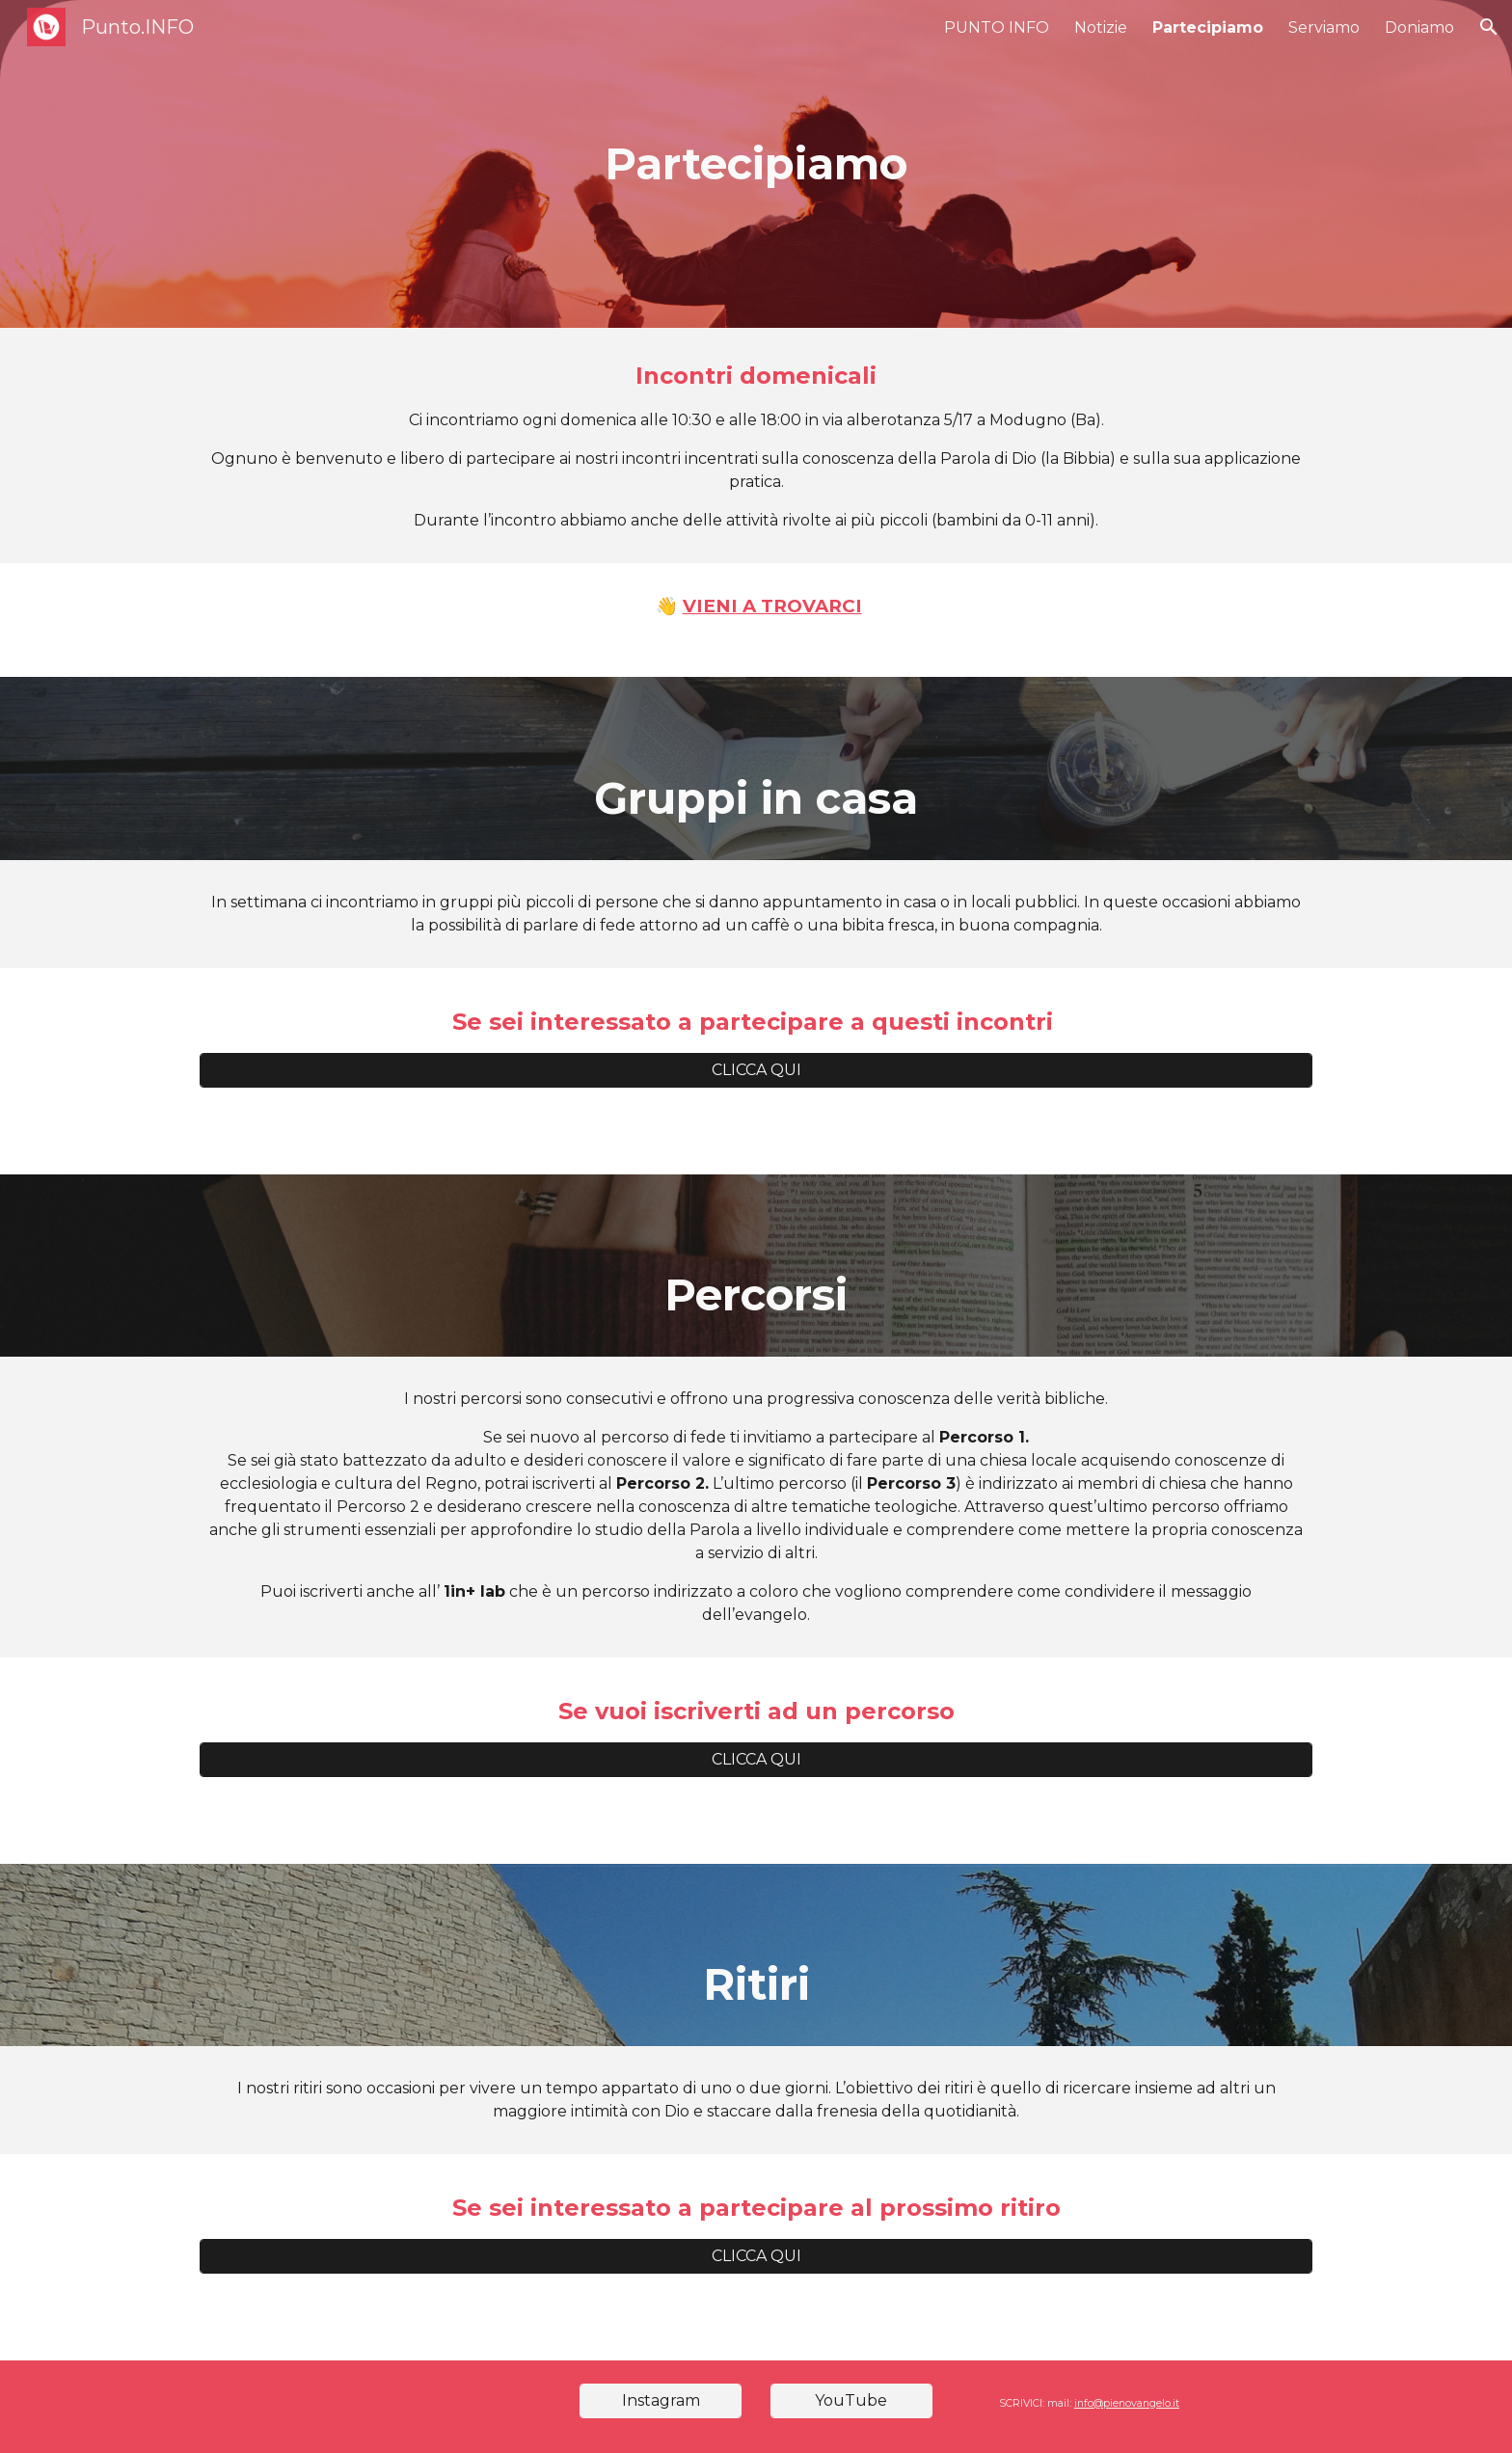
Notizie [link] (1100, 27)
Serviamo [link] (1324, 27)
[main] (756, 164)
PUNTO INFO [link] (996, 27)
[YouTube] (851, 2400)
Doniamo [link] (1419, 27)
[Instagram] (660, 2400)
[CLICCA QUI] (756, 1069)
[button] (1489, 27)
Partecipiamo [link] (1207, 27)
